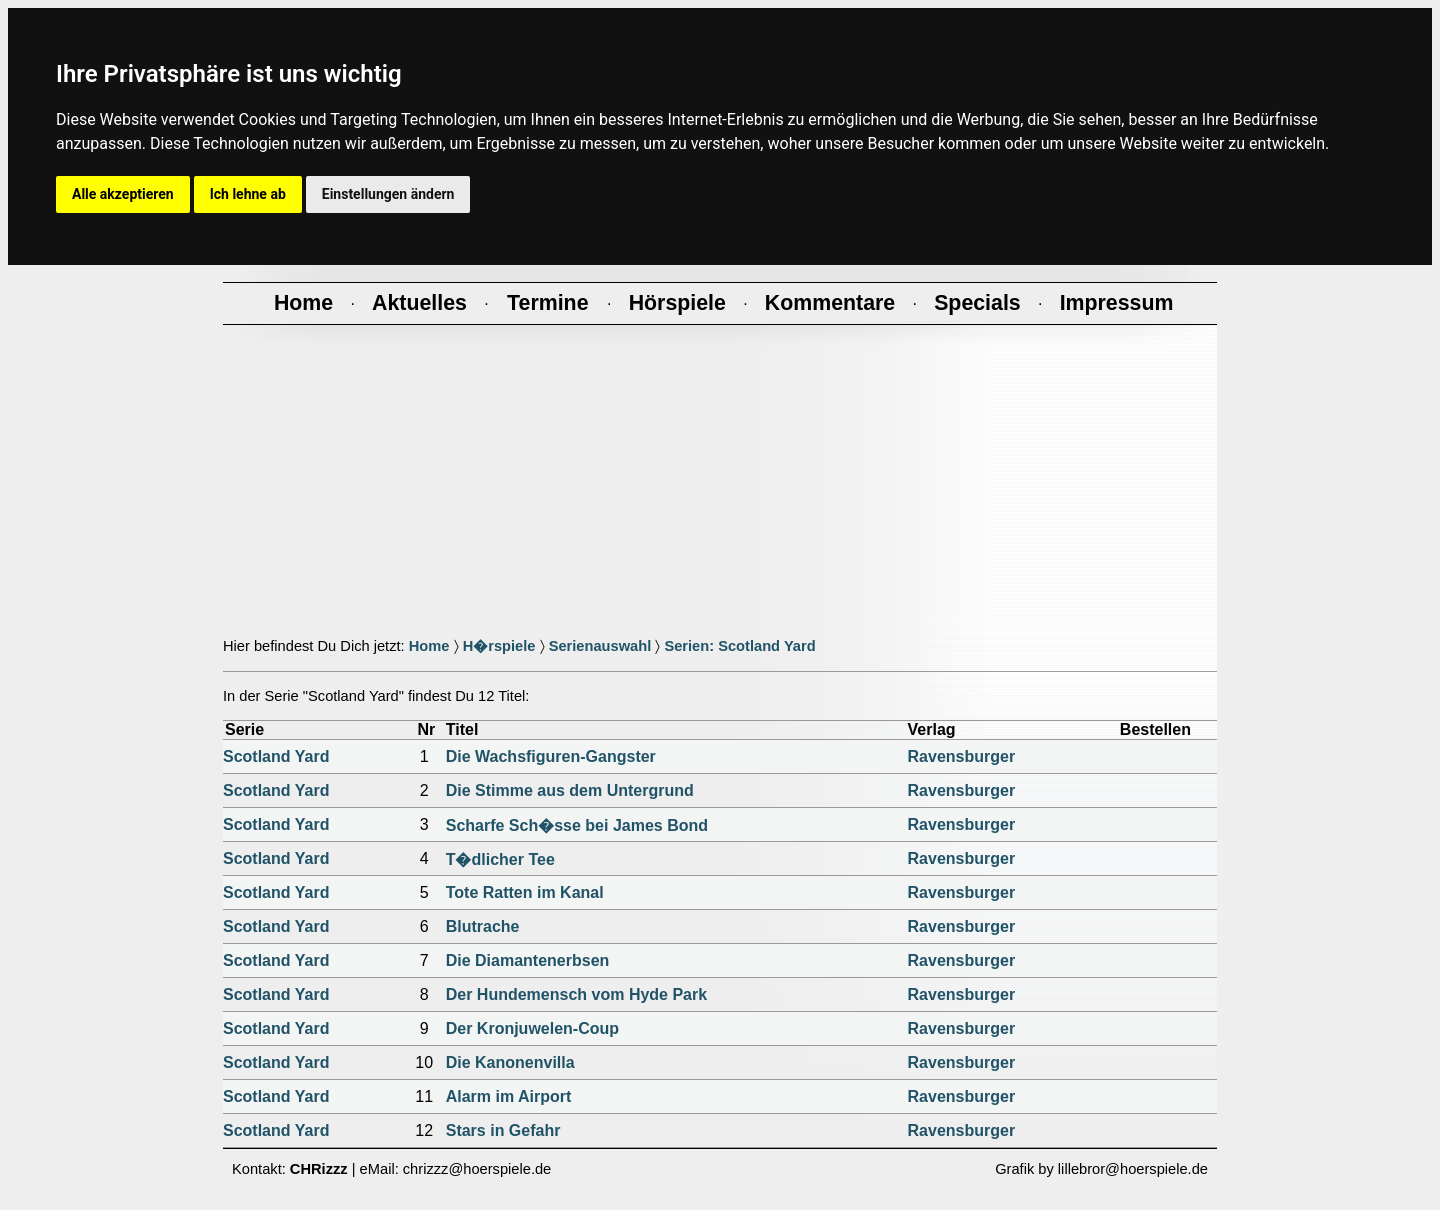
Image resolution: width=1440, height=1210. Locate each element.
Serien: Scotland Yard (739, 646)
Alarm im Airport (509, 1096)
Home (429, 646)
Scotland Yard (276, 756)
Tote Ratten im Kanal (525, 892)
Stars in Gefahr (503, 1130)
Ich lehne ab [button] (248, 194)
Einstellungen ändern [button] (388, 194)
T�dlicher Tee (500, 859)
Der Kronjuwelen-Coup (532, 1028)
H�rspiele (499, 646)
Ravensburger (962, 756)
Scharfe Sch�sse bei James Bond (577, 825)
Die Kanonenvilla (510, 1062)
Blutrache (483, 926)
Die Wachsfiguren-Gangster (551, 756)
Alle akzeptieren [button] (123, 194)
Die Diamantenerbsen (528, 960)
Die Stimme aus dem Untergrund (570, 790)
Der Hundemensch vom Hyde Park (576, 994)
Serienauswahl (600, 646)
